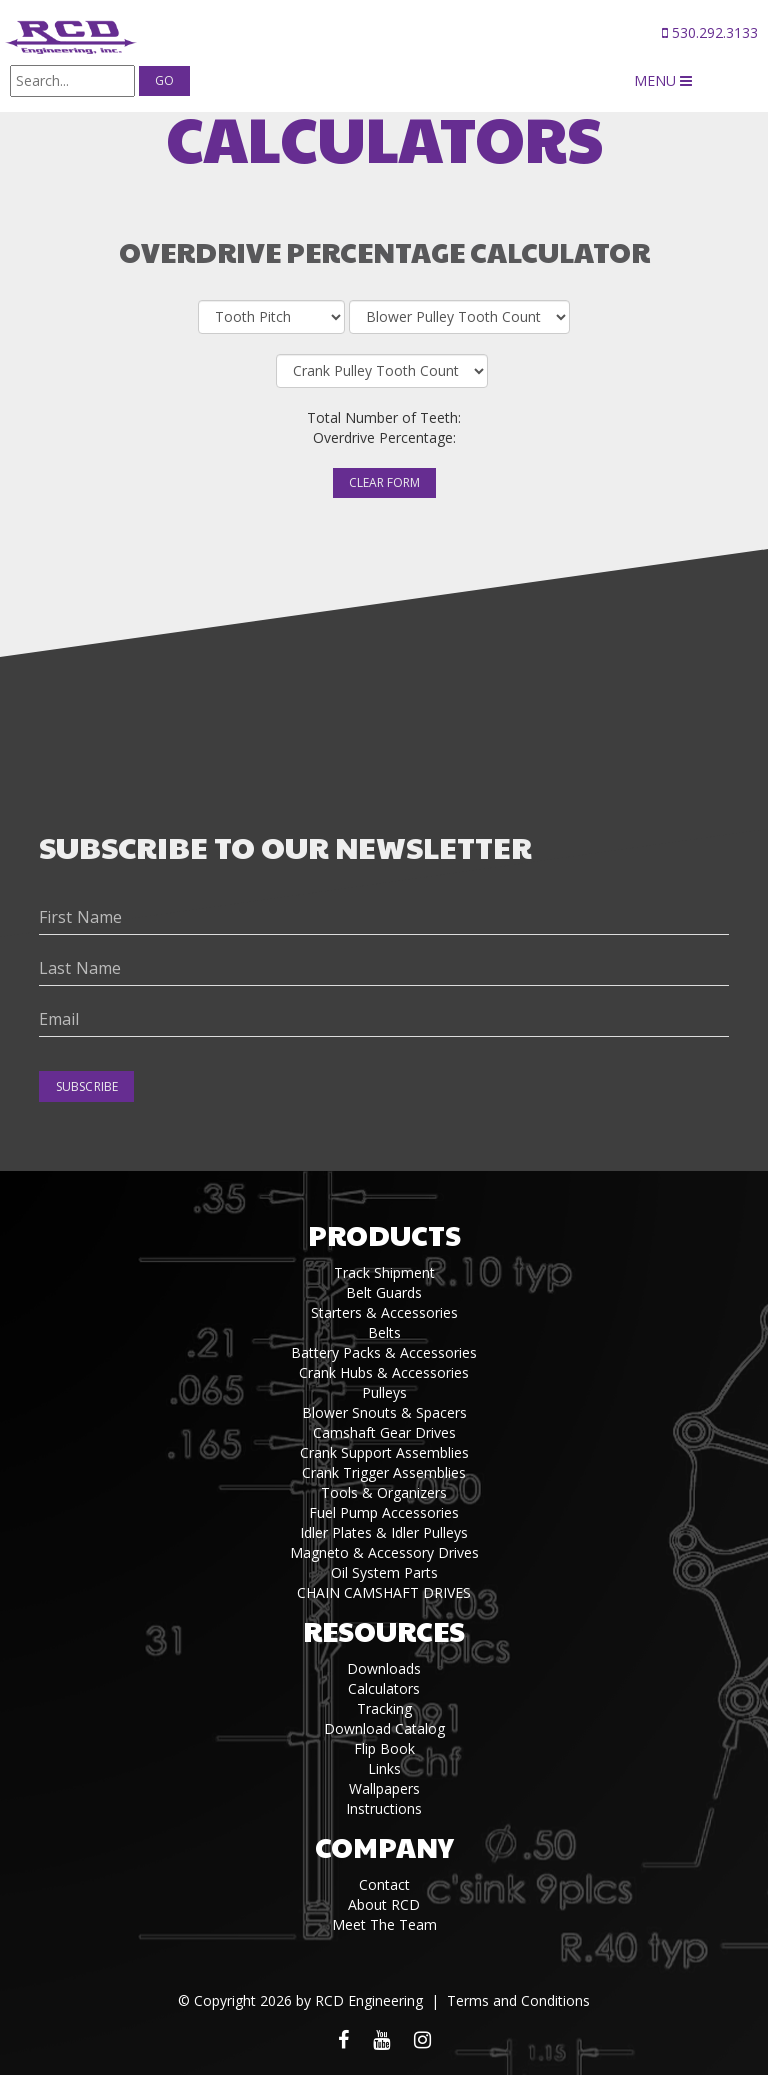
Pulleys (384, 1392)
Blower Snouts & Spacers (384, 1412)
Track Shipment (384, 1272)
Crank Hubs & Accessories (384, 1372)
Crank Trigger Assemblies (384, 1472)
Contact (384, 1884)
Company (384, 1846)
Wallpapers (384, 1788)
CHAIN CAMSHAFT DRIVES (384, 1592)
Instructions (384, 1808)
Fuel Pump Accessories (384, 1512)
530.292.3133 (710, 32)
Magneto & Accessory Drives (384, 1552)
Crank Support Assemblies (384, 1452)
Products (384, 1234)
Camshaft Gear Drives (384, 1432)
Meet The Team (384, 1924)
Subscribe (87, 1086)
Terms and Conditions (518, 2000)
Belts (384, 1332)
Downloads (384, 1668)
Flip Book (384, 1748)
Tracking (384, 1708)
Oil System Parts (384, 1572)
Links (384, 1768)
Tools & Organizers (384, 1492)
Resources (384, 1630)
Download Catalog (384, 1728)
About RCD (384, 1904)
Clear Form (384, 482)
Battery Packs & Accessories (384, 1352)
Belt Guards (384, 1292)
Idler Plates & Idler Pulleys (384, 1532)
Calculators (384, 1688)
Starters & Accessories (384, 1312)
